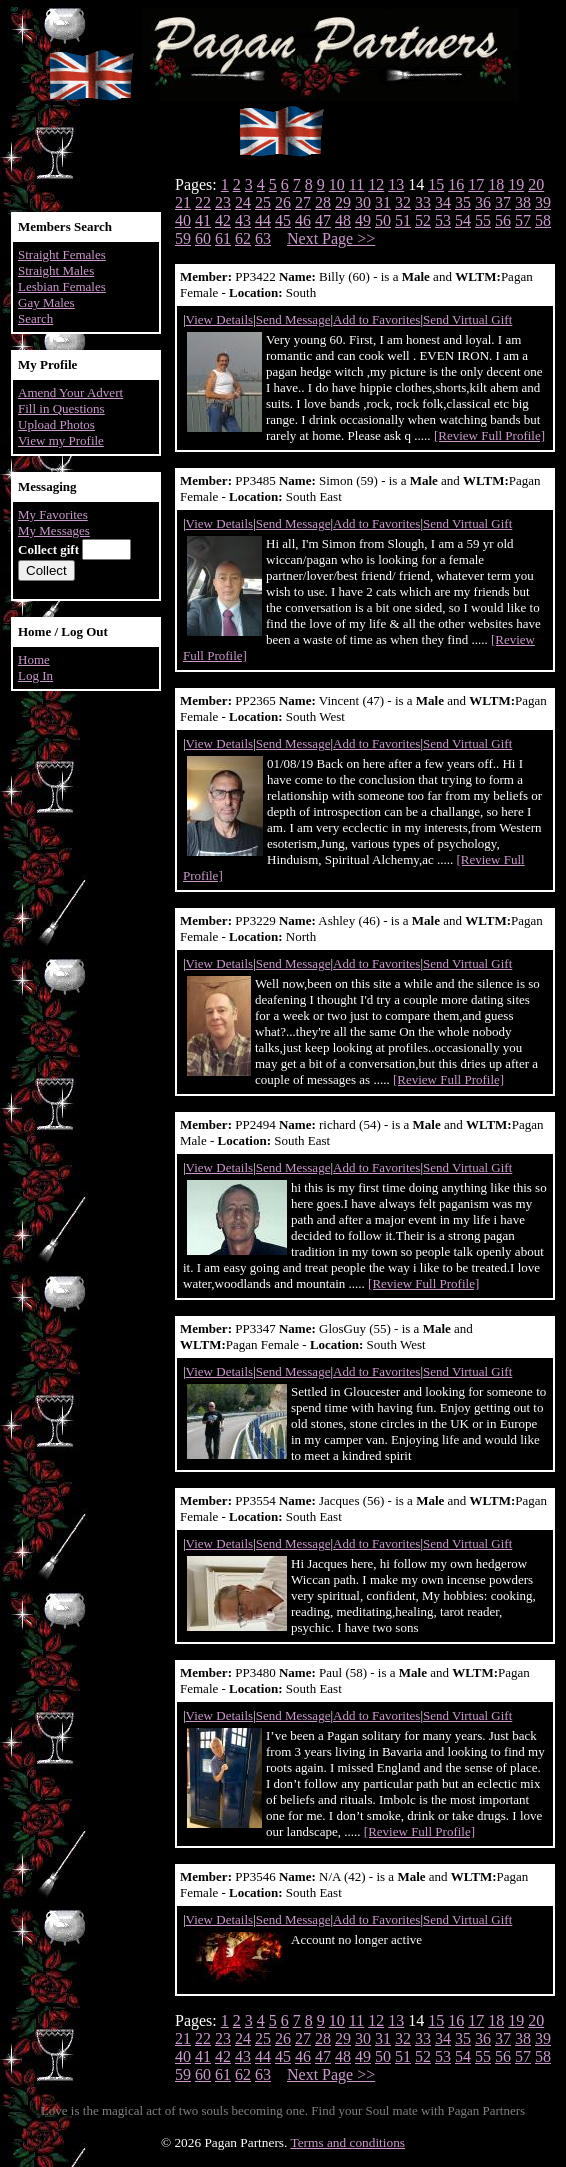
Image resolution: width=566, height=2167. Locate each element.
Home (34, 659)
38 (523, 202)
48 (343, 220)
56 (503, 220)
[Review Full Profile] (489, 435)
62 (243, 238)
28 (323, 202)
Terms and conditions (347, 2142)
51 (403, 220)
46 (303, 220)
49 (363, 220)
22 (203, 202)
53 (443, 220)
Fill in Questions (61, 408)
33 (423, 202)
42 (223, 220)
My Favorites (53, 514)
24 (243, 202)
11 (356, 184)
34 (443, 202)
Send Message (293, 319)
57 (523, 220)
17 (476, 184)
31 (383, 202)
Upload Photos (56, 424)
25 (263, 202)
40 (183, 220)
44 (263, 220)
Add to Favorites (376, 319)
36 (483, 202)
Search (35, 318)
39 (543, 202)
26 (283, 202)
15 (436, 184)
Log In (35, 675)
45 (283, 220)
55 (483, 220)
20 (536, 184)
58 (543, 220)
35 (463, 202)
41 (203, 220)
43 (243, 220)
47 (323, 220)
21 (183, 202)
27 (303, 202)
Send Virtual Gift (467, 319)
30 (363, 202)
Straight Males (56, 270)
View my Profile (61, 440)
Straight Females (62, 254)
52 (423, 220)
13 (396, 184)
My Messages (54, 530)
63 (263, 238)
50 (383, 220)
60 (203, 238)
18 (496, 184)
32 (403, 202)
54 (463, 220)
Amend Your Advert (70, 392)
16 (456, 184)
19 (516, 184)
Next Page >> (331, 238)
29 (343, 202)
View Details (219, 319)
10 (337, 184)
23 (223, 202)
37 (503, 202)
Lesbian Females (62, 286)
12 (376, 184)
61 (223, 238)
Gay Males (46, 302)
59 (183, 238)
